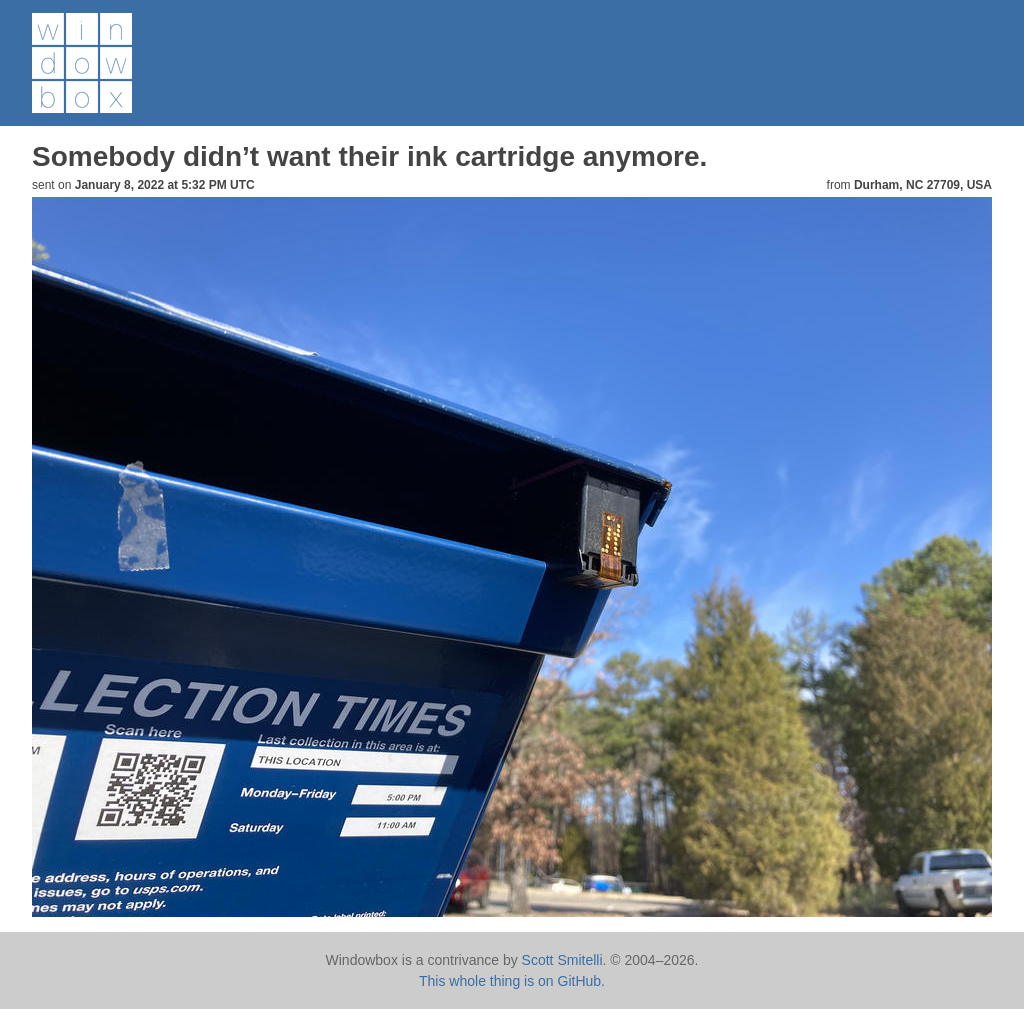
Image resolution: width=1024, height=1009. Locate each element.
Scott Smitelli (562, 960)
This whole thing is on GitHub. (512, 981)
